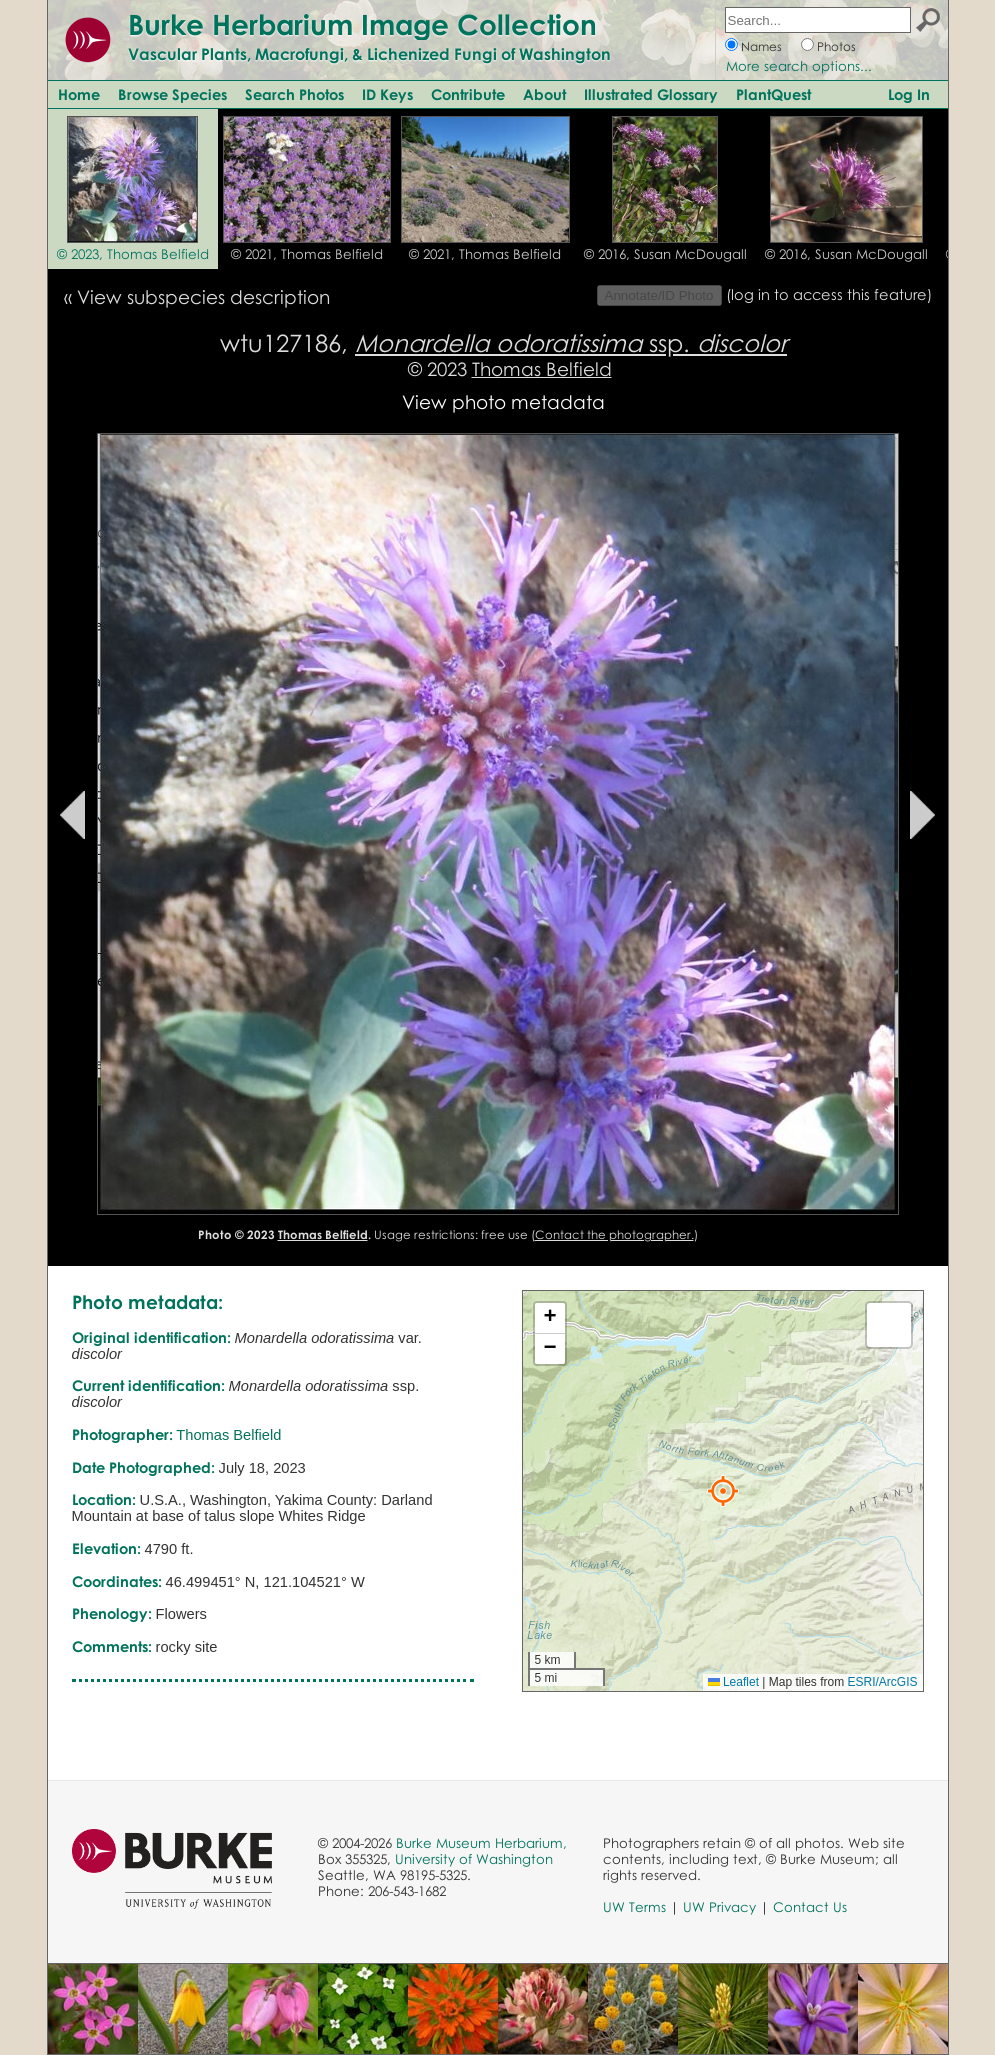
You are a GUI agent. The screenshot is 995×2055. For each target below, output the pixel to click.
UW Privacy (719, 1907)
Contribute (468, 94)
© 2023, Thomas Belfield (133, 254)
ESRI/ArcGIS (882, 1682)
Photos (836, 46)
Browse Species (172, 94)
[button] (723, 1491)
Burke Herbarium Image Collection (362, 24)
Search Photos (294, 94)
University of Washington (474, 1859)
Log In (909, 94)
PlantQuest (773, 94)
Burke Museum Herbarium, (481, 1843)
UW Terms (634, 1907)
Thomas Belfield (542, 368)
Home (79, 94)
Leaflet (733, 1682)
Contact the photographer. (614, 1234)
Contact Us (810, 1907)
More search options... (799, 66)
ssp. (571, 342)
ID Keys (387, 94)
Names (761, 46)
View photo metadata (503, 401)
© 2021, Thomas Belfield (307, 254)
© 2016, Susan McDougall (665, 254)
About (544, 94)
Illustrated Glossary (651, 94)
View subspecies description (203, 296)
